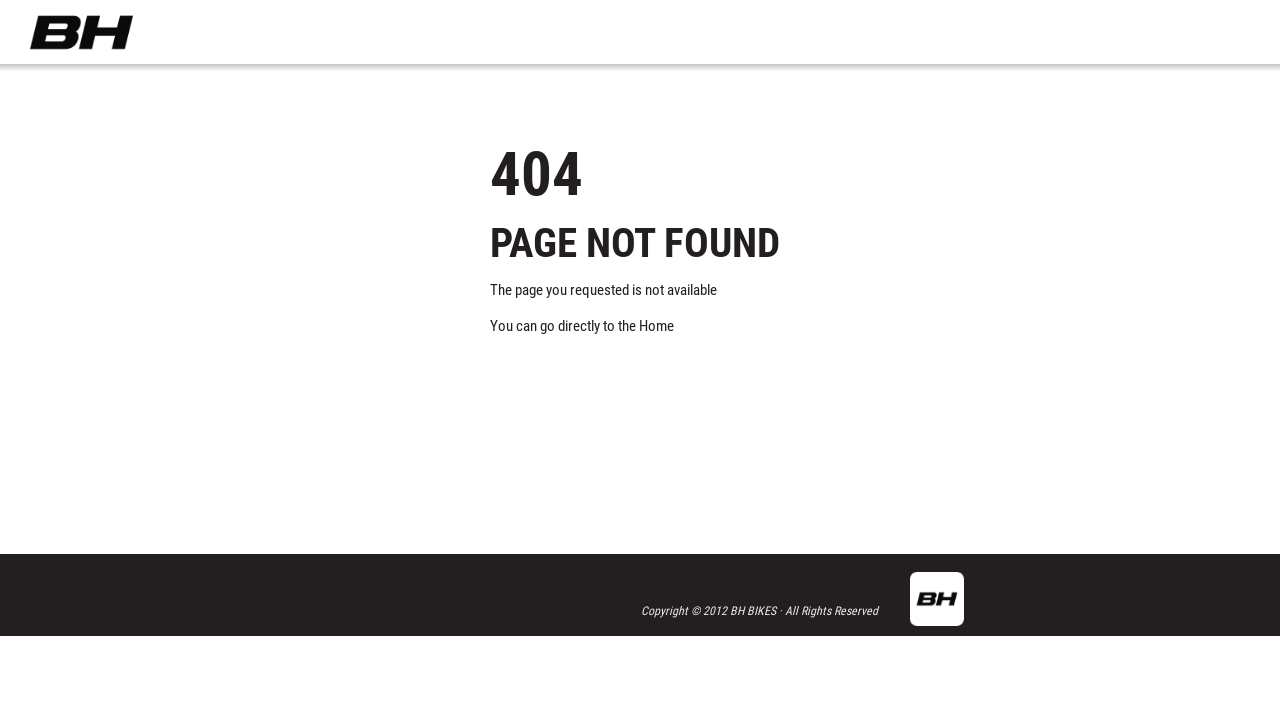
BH (81, 32)
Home (656, 326)
